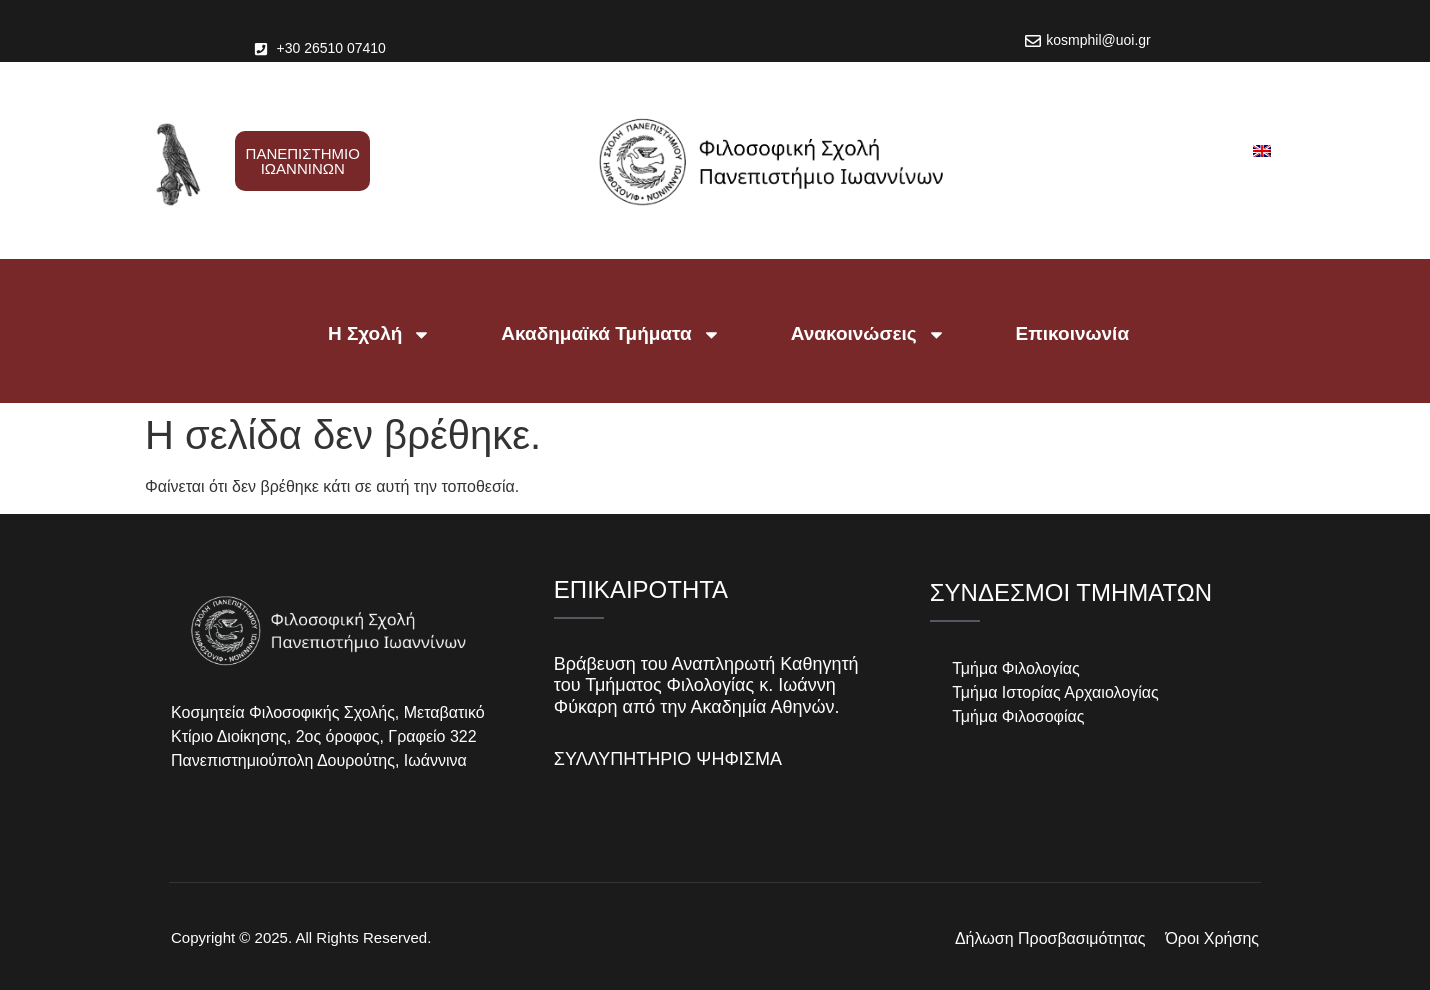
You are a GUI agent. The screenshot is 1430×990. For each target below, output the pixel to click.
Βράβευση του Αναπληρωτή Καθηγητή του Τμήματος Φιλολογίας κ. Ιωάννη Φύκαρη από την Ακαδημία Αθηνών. (706, 685)
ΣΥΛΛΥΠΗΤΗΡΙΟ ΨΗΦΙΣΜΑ (668, 759)
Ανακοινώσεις (868, 334)
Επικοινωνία (1073, 333)
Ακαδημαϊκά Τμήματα (610, 334)
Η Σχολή (379, 334)
